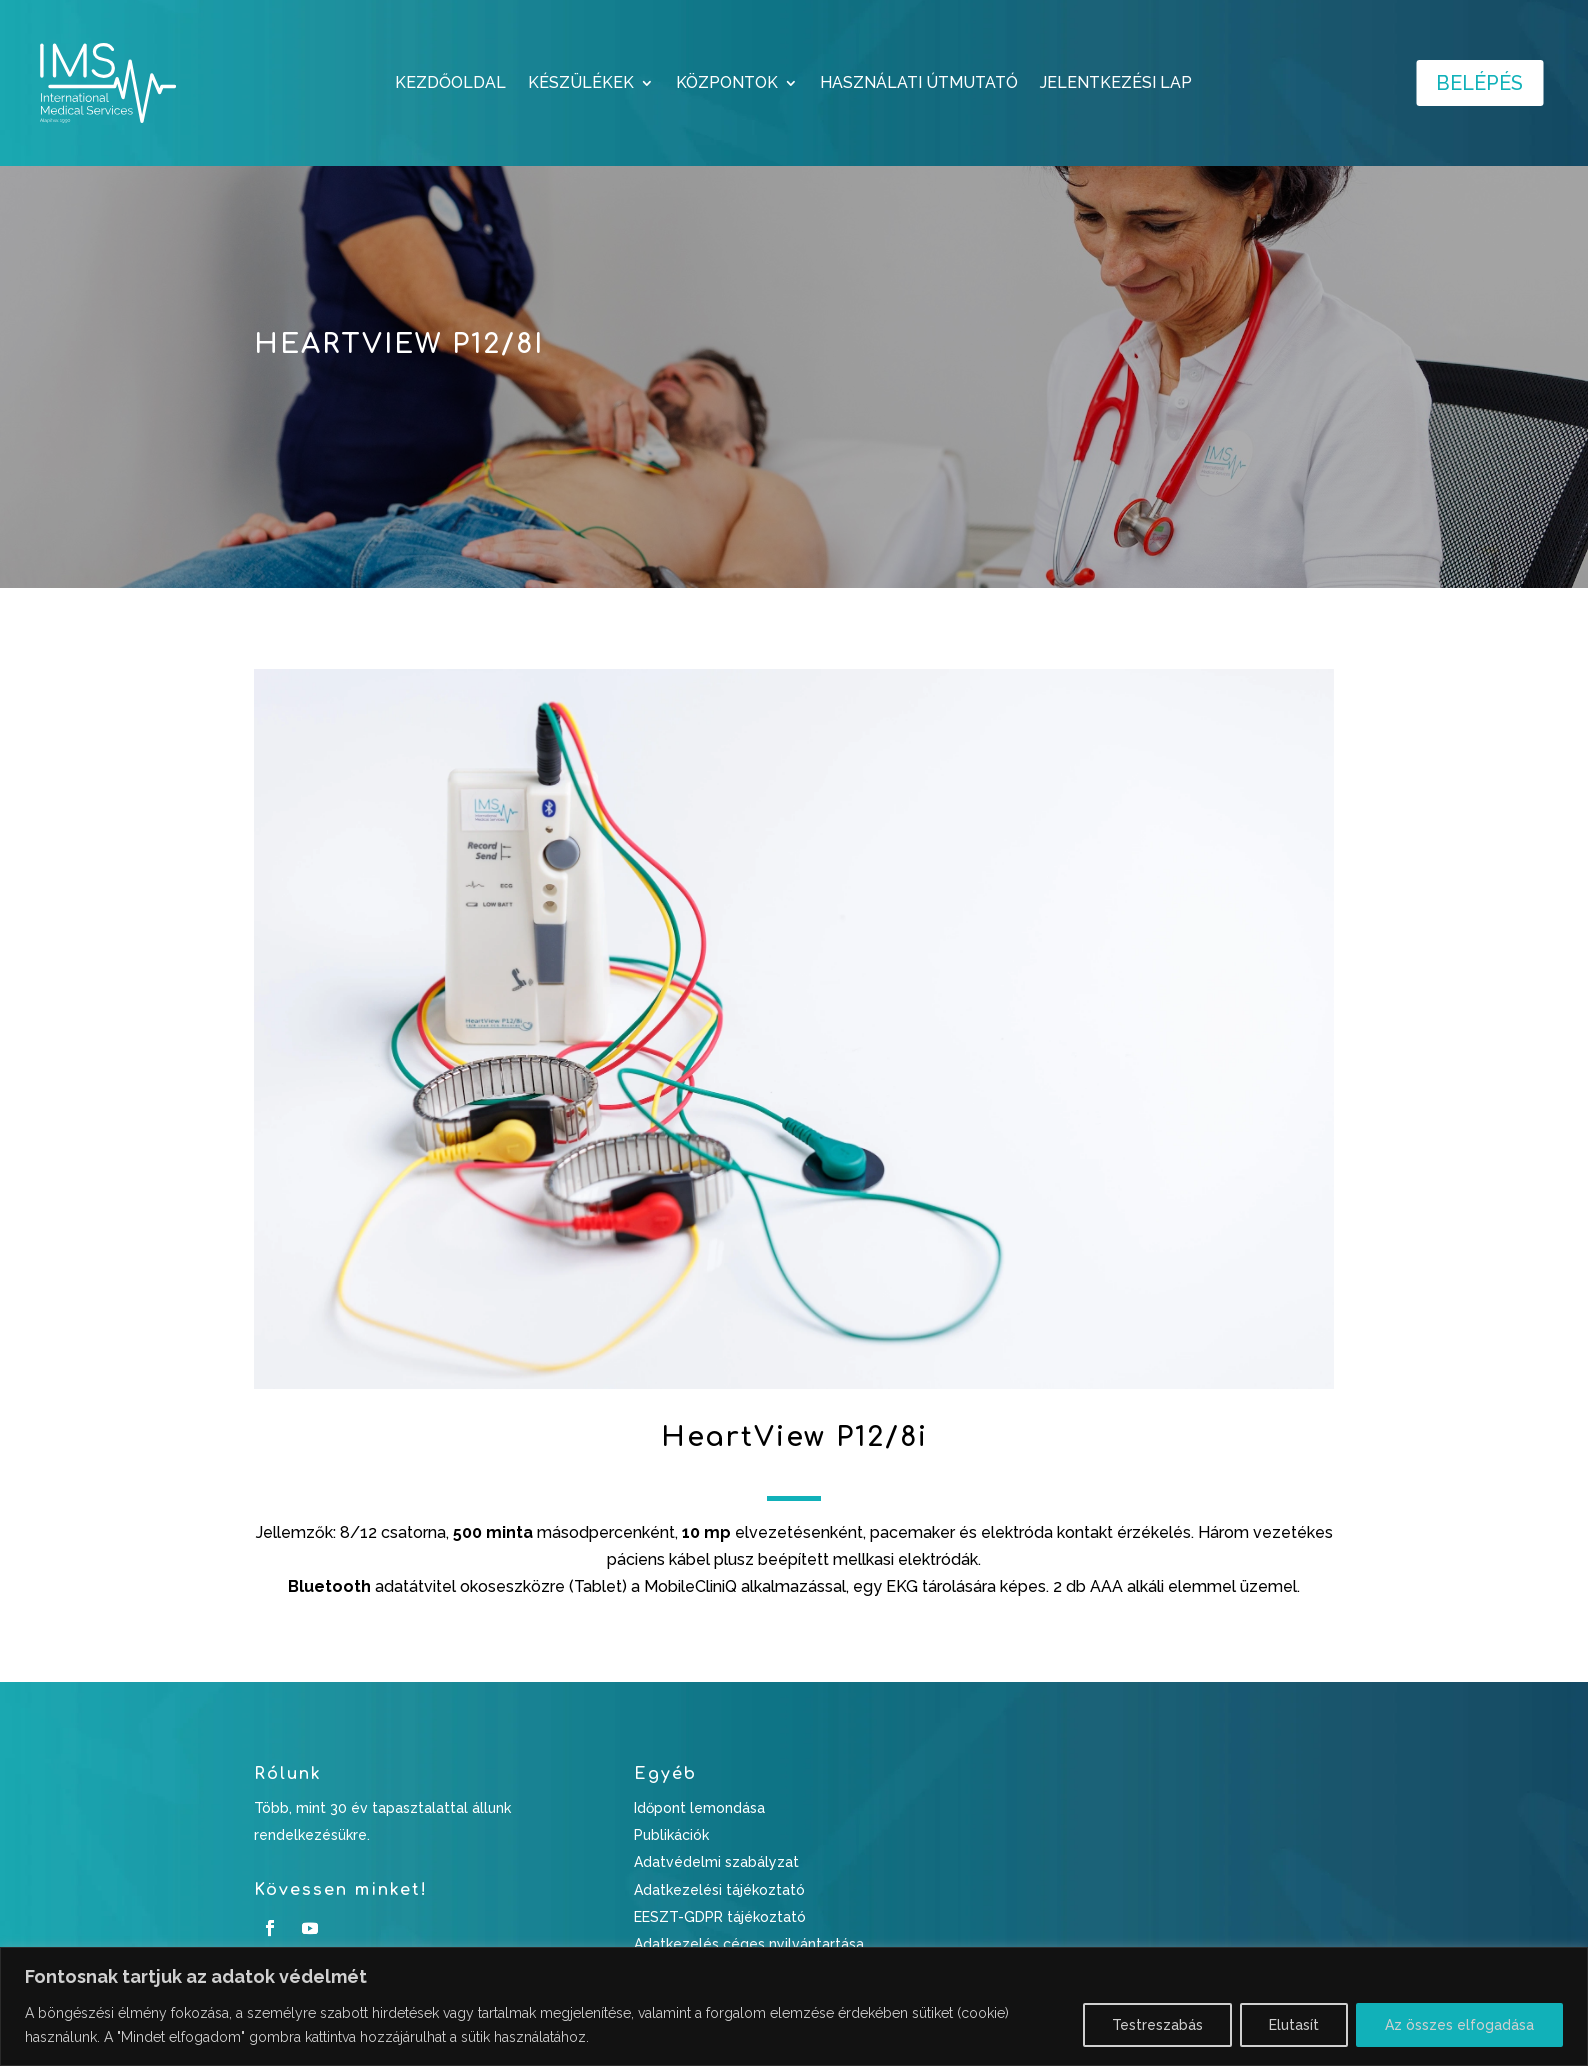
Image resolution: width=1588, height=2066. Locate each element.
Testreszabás (1157, 2025)
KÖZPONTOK (727, 84)
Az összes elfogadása (1459, 2025)
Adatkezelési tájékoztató (719, 1890)
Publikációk (671, 1835)
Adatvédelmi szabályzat (716, 1862)
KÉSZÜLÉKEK (581, 84)
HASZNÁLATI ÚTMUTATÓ (919, 84)
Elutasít (1294, 2025)
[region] (794, 2006)
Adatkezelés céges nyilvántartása (749, 1944)
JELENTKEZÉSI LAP (1116, 84)
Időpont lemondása (699, 1808)
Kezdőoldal (450, 84)
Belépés (1479, 83)
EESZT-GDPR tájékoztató (720, 1917)
